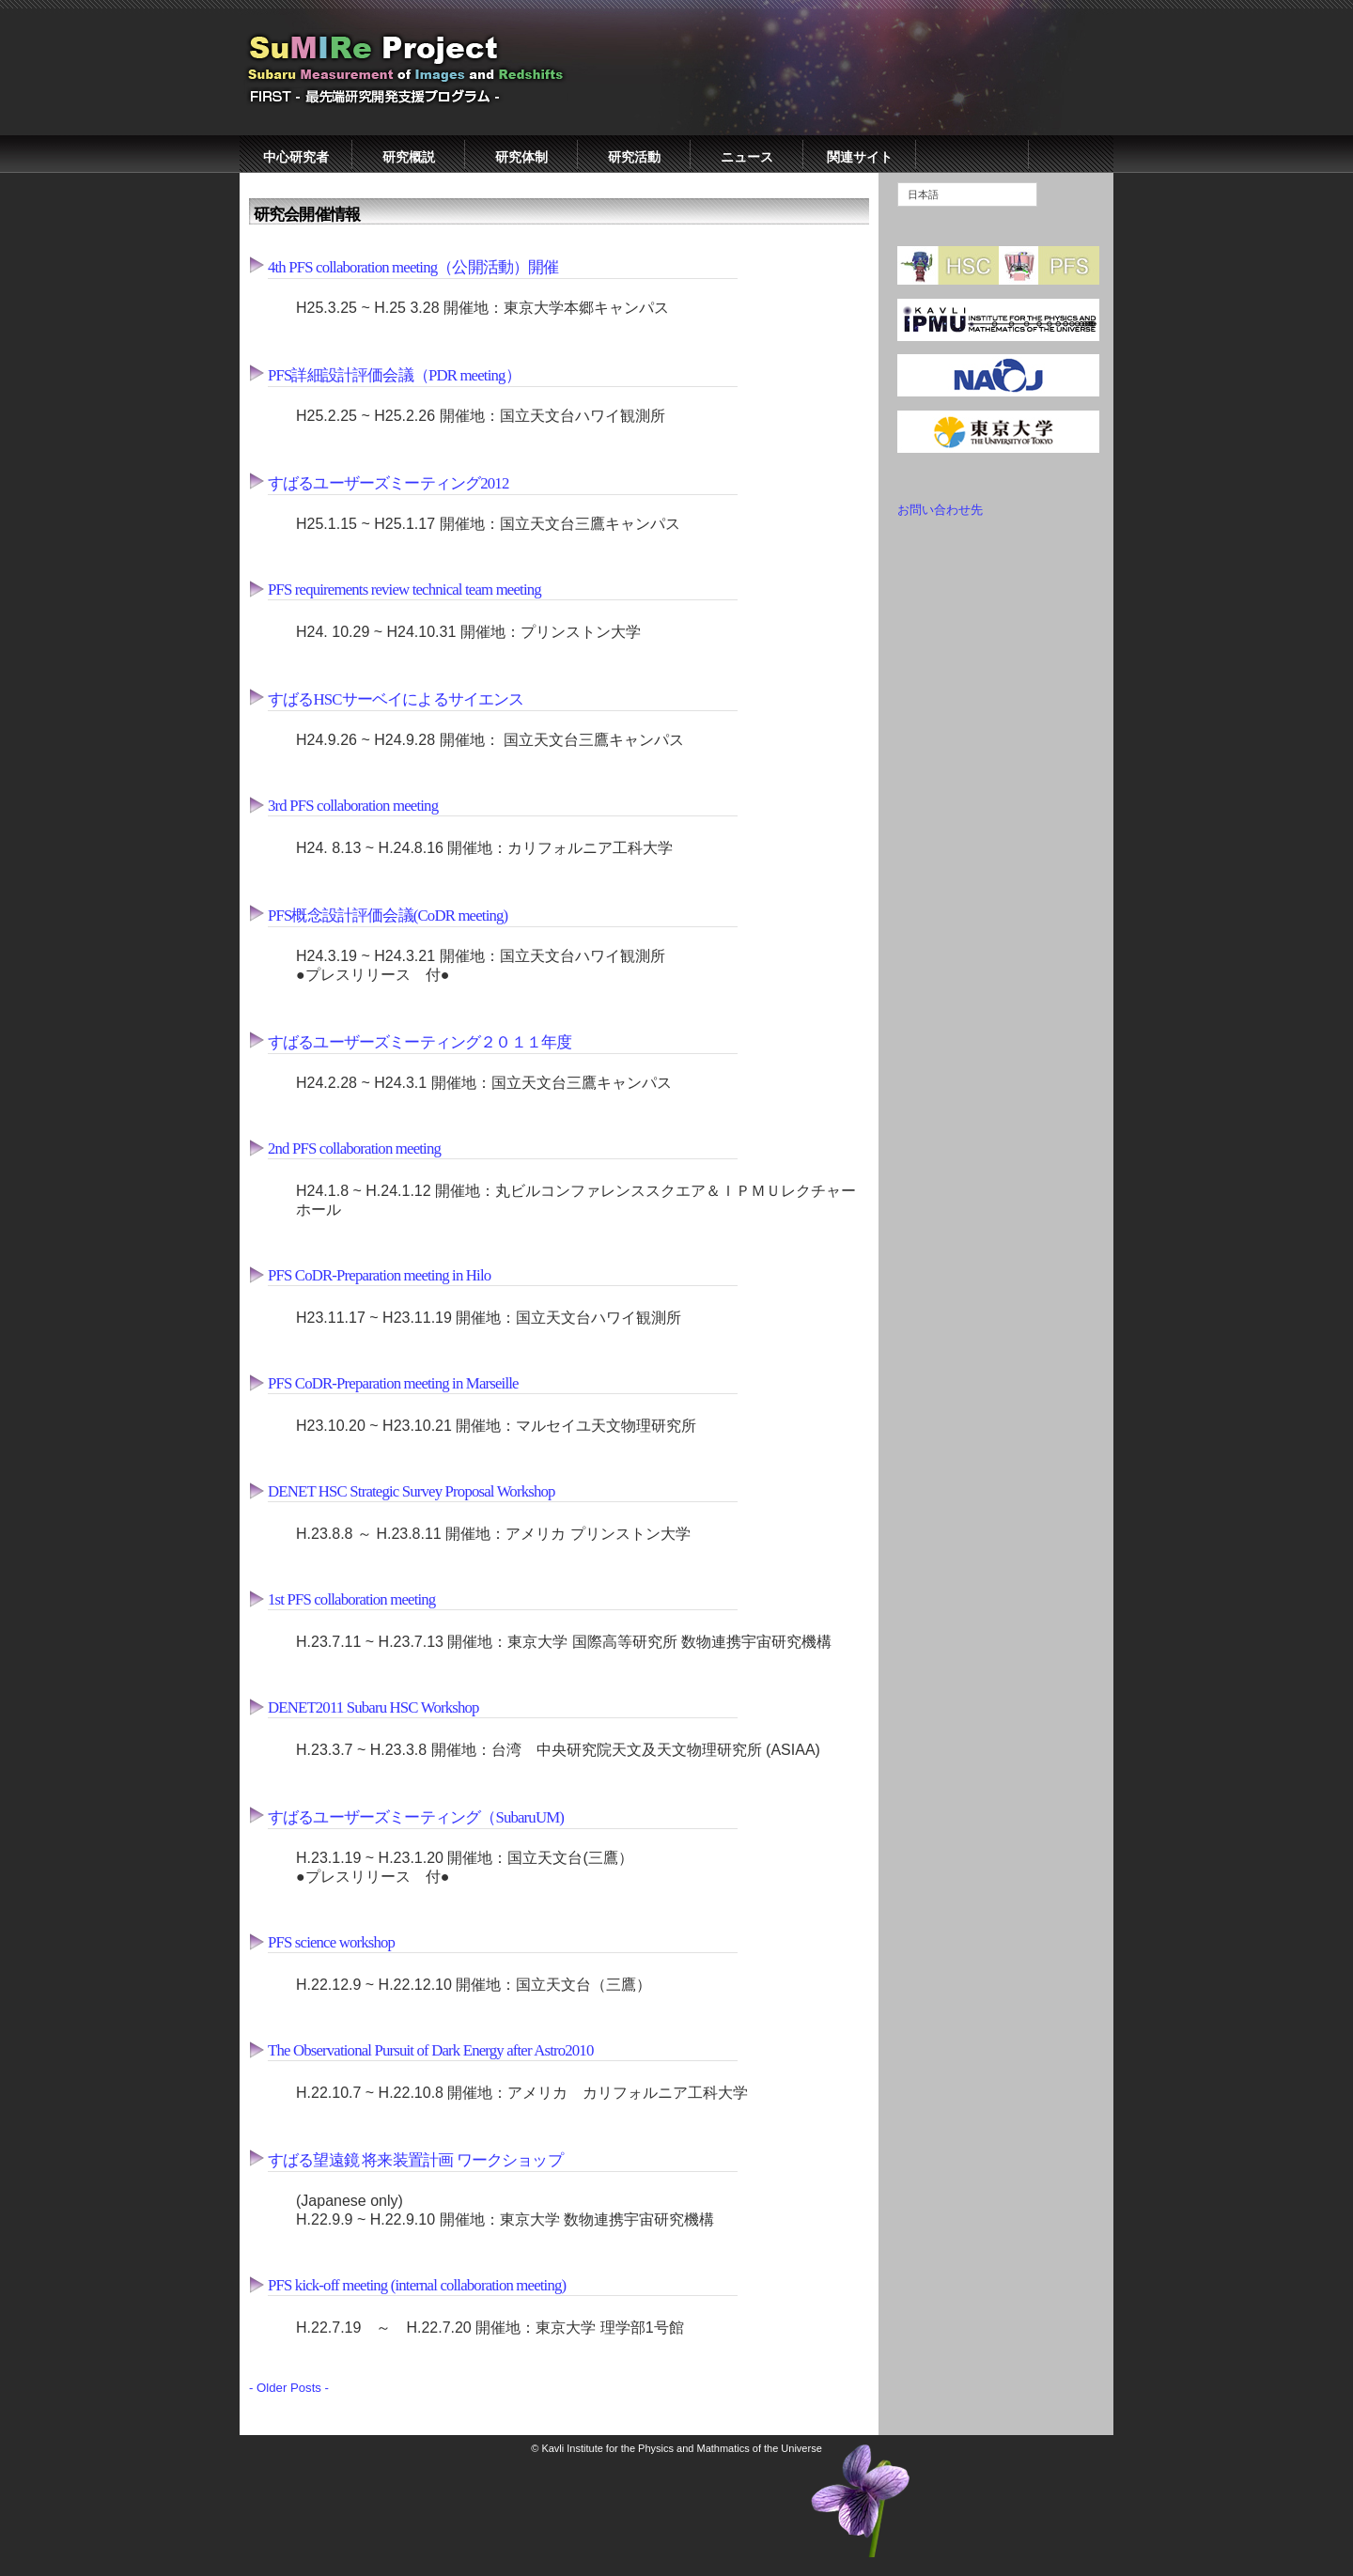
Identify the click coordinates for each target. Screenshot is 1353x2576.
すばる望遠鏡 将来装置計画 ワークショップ (415, 2160)
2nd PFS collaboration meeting (354, 1148)
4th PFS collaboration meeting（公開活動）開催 (413, 267)
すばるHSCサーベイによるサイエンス (396, 699)
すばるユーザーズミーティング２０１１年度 (419, 1042)
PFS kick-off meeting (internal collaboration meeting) (417, 2285)
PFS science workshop (331, 1942)
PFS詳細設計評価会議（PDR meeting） (394, 375)
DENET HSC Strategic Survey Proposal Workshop (411, 1491)
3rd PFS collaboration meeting (353, 806)
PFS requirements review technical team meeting (404, 589)
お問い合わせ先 (940, 510)
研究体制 (521, 156)
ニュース (747, 156)
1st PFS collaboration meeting (351, 1599)
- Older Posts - (289, 2388)
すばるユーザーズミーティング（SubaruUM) (416, 1817)
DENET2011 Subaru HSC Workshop (373, 1707)
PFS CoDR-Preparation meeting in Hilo (379, 1275)
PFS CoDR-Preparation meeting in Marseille (393, 1383)
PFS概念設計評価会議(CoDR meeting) (387, 915)
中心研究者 (296, 156)
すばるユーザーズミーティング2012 (388, 483)
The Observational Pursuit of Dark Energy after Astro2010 (430, 2050)
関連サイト (860, 156)
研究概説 (408, 156)
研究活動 (634, 156)
